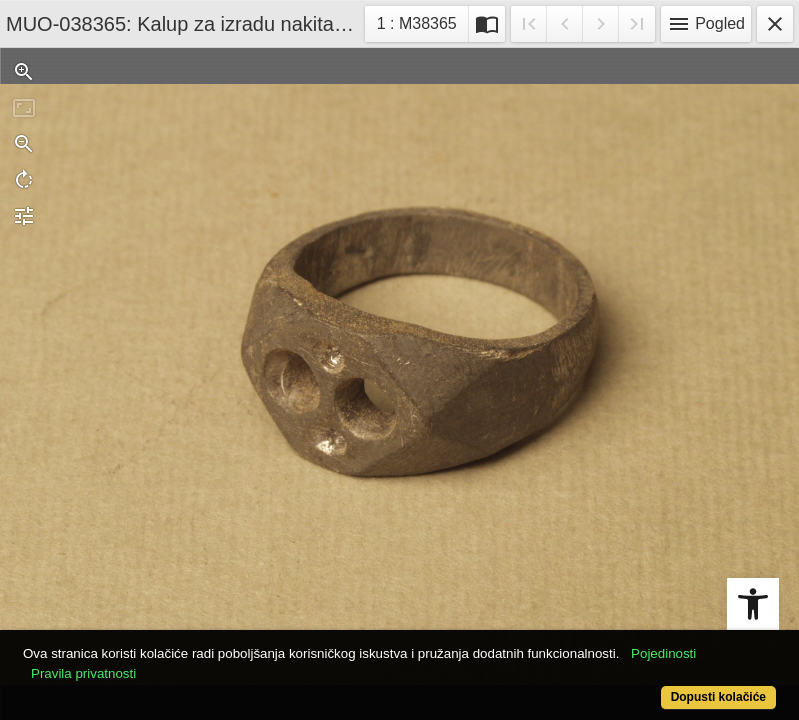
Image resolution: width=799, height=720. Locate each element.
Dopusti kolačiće (718, 697)
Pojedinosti (663, 653)
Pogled (706, 24)
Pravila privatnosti (83, 673)
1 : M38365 (422, 21)
